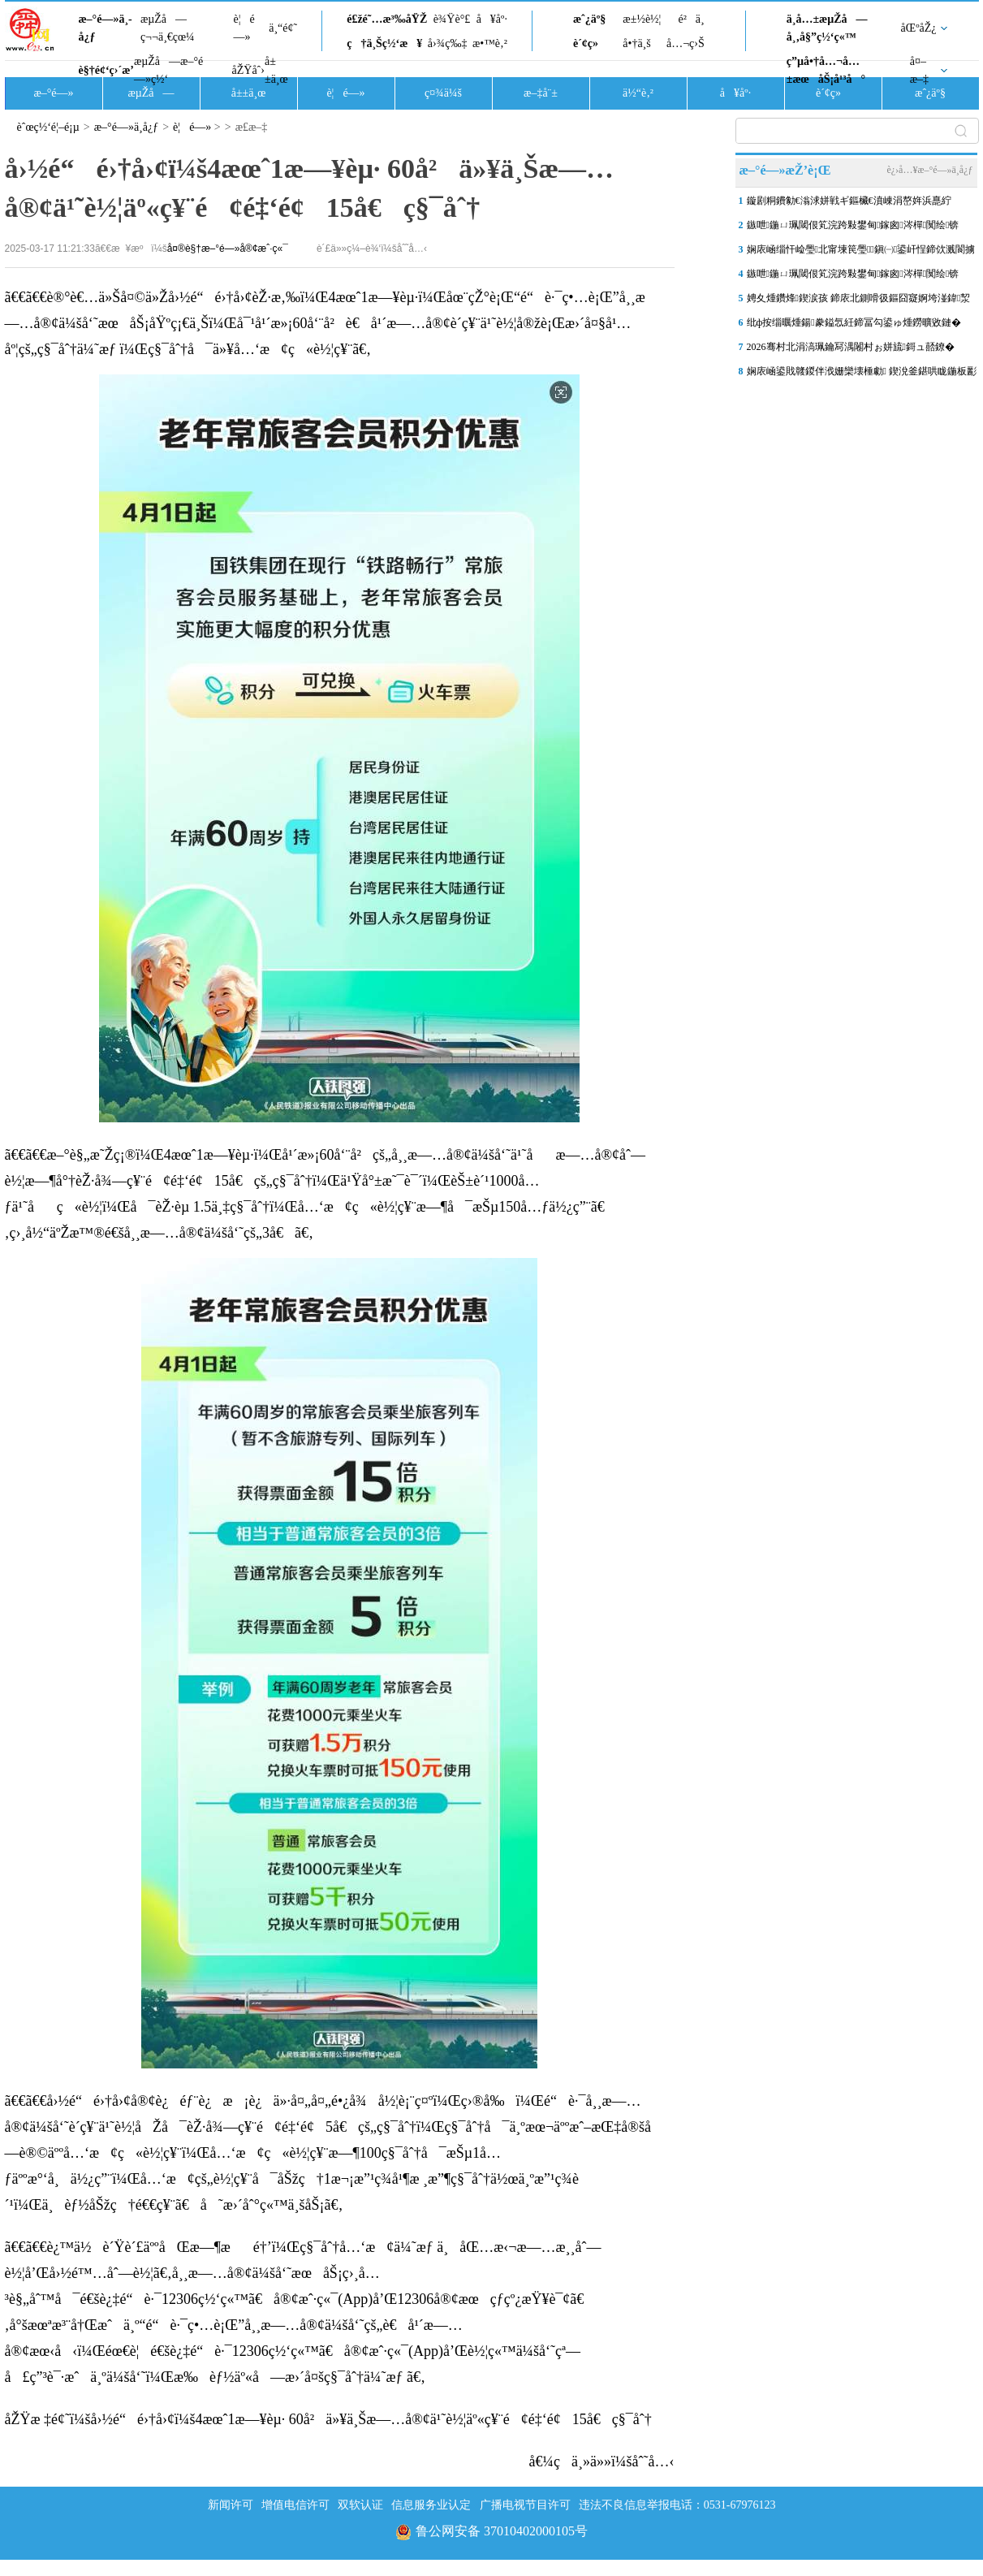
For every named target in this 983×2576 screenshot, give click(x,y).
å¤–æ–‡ (919, 70)
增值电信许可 (295, 2505)
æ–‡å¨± (541, 93)
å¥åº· (491, 19)
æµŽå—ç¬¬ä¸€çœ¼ (167, 28)
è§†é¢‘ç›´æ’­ (106, 70)
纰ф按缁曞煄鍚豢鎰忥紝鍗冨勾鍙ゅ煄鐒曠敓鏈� (854, 322)
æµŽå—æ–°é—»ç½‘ (168, 70)
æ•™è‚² (489, 43)
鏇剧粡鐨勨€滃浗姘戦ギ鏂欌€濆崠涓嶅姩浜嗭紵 (849, 200)
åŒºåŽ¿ (919, 28)
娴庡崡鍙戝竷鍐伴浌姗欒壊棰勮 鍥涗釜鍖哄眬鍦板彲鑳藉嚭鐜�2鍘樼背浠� (862, 374)
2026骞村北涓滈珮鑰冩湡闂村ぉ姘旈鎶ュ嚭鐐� (851, 346)
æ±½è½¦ (642, 19)
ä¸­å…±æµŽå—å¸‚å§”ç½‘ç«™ (827, 28)
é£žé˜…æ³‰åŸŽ (387, 19)
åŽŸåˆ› (248, 70)
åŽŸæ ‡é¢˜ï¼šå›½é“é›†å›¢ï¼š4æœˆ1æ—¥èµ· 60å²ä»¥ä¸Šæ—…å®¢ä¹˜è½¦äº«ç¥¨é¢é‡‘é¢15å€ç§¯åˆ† (328, 2419)
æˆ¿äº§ (589, 19)
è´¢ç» (590, 43)
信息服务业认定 (431, 2505)
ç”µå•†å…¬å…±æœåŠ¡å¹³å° (826, 70)
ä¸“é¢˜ (283, 28)
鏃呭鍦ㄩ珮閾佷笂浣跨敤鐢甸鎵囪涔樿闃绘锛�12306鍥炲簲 (853, 277)
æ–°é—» (53, 93)
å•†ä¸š (636, 43)
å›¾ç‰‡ (448, 43)
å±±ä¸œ (276, 70)
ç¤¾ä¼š (443, 93)
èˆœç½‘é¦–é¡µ (48, 127)
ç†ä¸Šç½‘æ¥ (384, 43)
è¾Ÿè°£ (452, 19)
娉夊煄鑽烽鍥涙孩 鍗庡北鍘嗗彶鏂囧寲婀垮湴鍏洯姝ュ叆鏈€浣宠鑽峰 (859, 301)
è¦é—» (244, 28)
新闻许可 (230, 2505)
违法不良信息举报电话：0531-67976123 (677, 2505)
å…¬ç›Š (685, 43)
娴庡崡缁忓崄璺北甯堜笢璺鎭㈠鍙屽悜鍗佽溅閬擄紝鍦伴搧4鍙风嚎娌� (861, 252)
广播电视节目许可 (525, 2505)
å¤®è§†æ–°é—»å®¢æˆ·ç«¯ (227, 248)
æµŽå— (150, 93)
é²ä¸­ (691, 19)
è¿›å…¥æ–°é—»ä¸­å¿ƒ (929, 169)
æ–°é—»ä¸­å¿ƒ (105, 28)
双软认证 (360, 2505)
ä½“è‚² (638, 93)
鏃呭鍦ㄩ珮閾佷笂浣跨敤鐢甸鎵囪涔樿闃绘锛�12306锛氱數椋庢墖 (853, 228)
